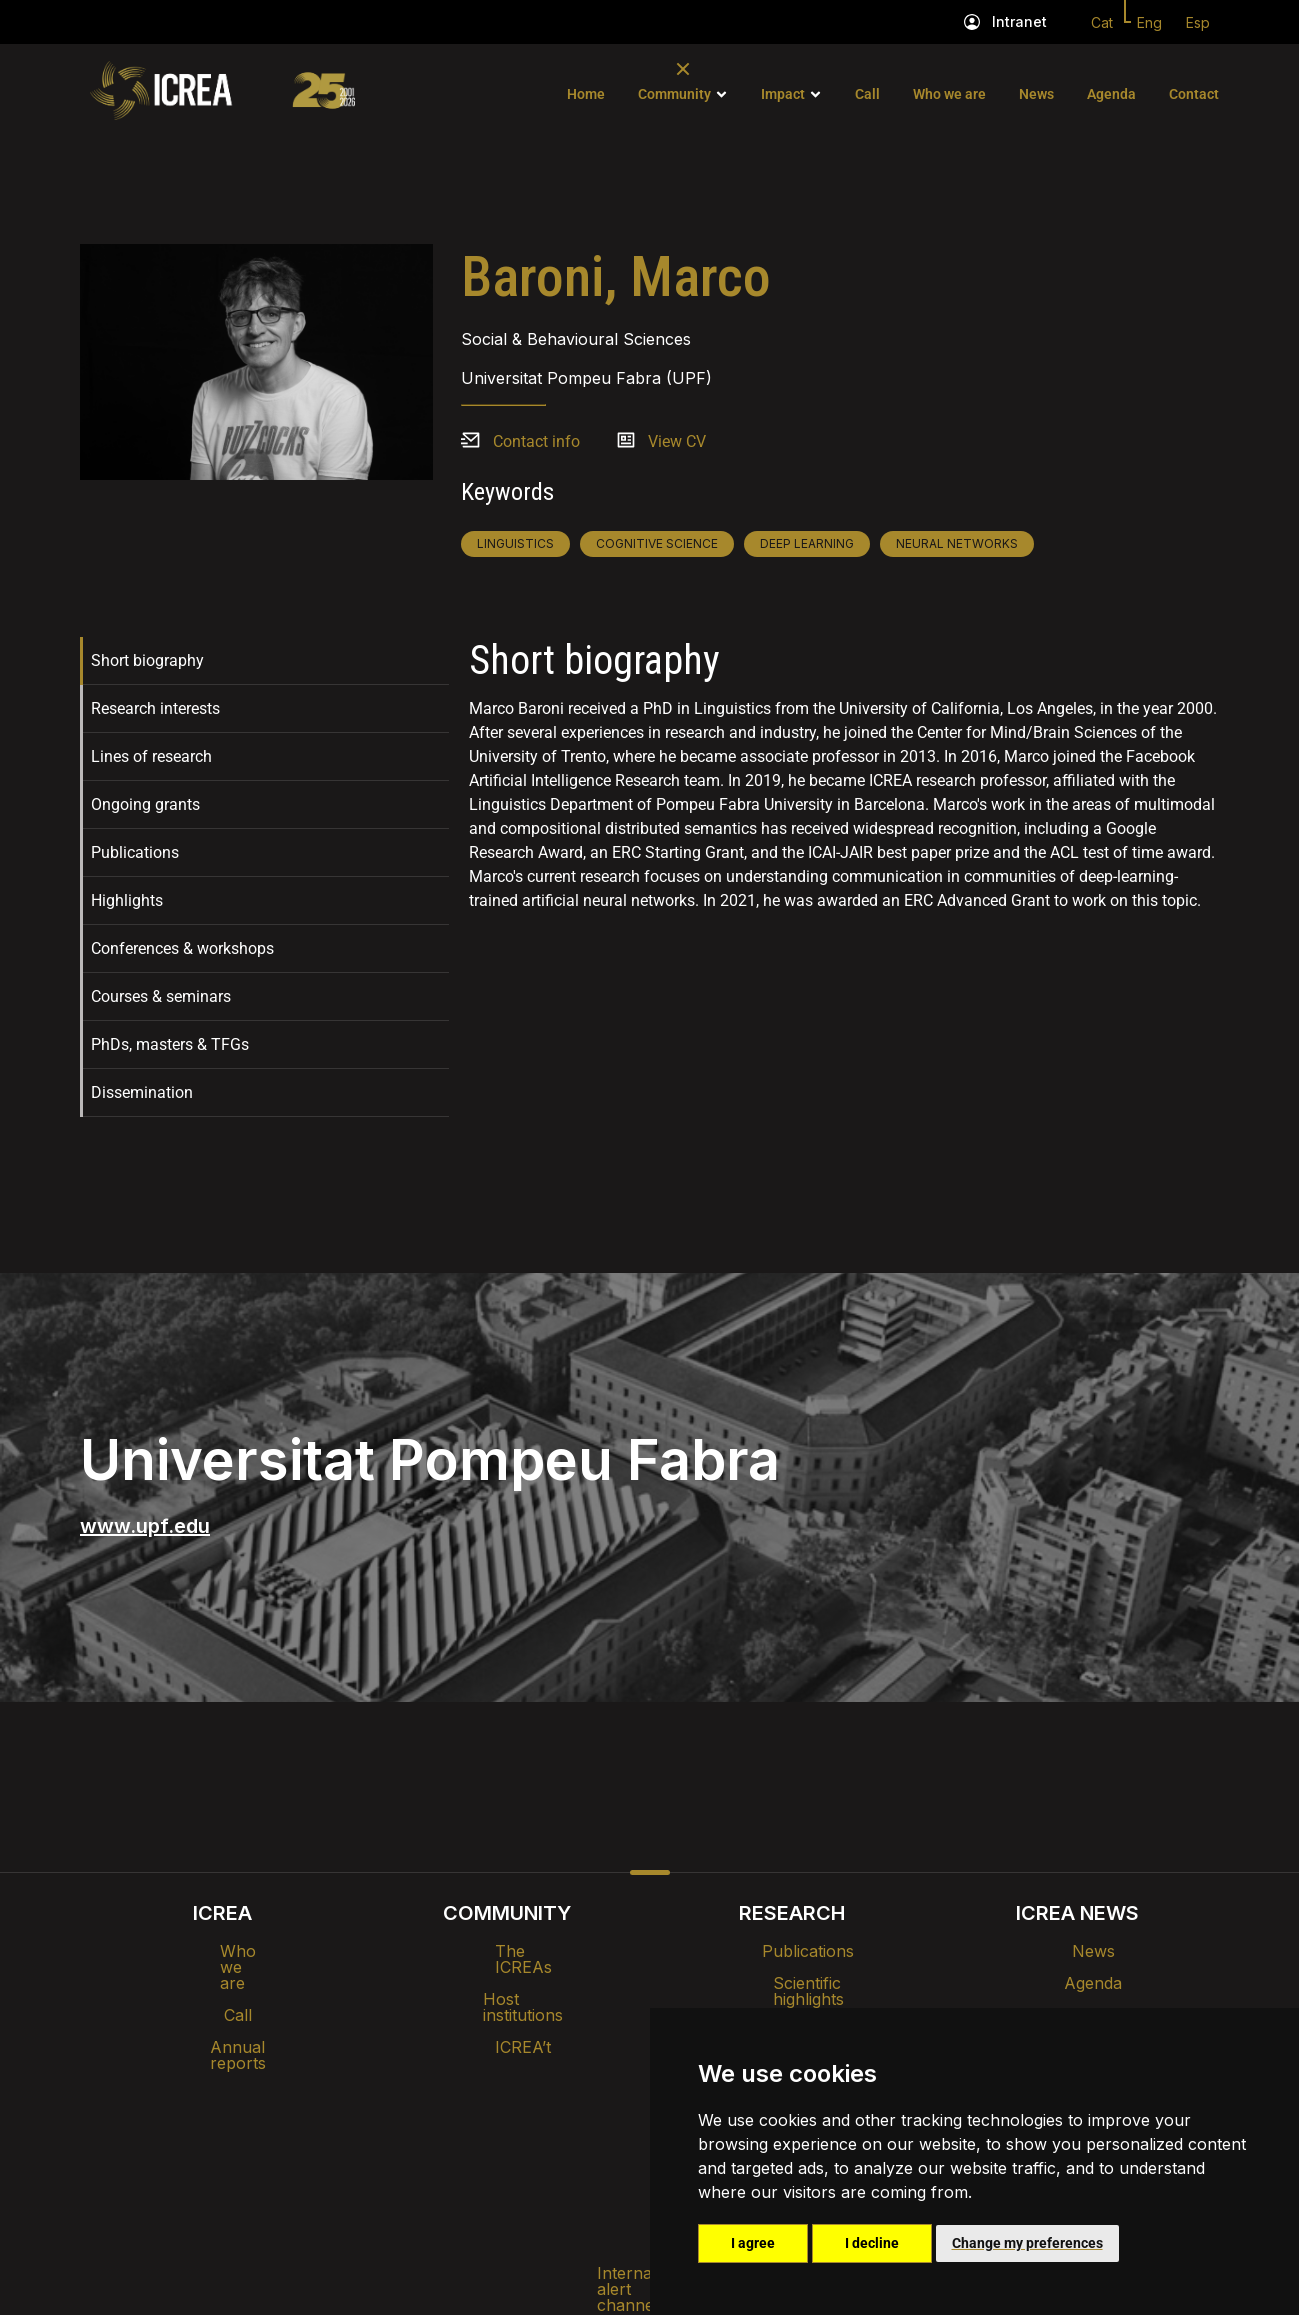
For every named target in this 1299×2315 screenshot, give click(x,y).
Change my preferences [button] (1027, 2243)
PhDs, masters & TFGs (170, 1044)
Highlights (127, 900)
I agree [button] (753, 2243)
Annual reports (222, 2015)
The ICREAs (507, 1951)
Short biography (147, 660)
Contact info (536, 441)
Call (867, 94)
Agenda (1111, 94)
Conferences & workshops (182, 948)
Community (674, 94)
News (1036, 94)
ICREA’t (507, 2015)
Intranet (1019, 21)
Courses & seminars (161, 996)
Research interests (155, 708)
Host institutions (507, 1983)
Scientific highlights (792, 1983)
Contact (1194, 94)
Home (586, 94)
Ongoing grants (145, 804)
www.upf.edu (145, 1526)
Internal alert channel (383, 2129)
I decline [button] (872, 2243)
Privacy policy (550, 2129)
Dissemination (142, 1092)
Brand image (580, 2077)
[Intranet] (972, 22)
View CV (677, 441)
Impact (783, 94)
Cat (1102, 22)
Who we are (949, 94)
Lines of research (151, 756)
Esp (1198, 22)
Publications (135, 852)
